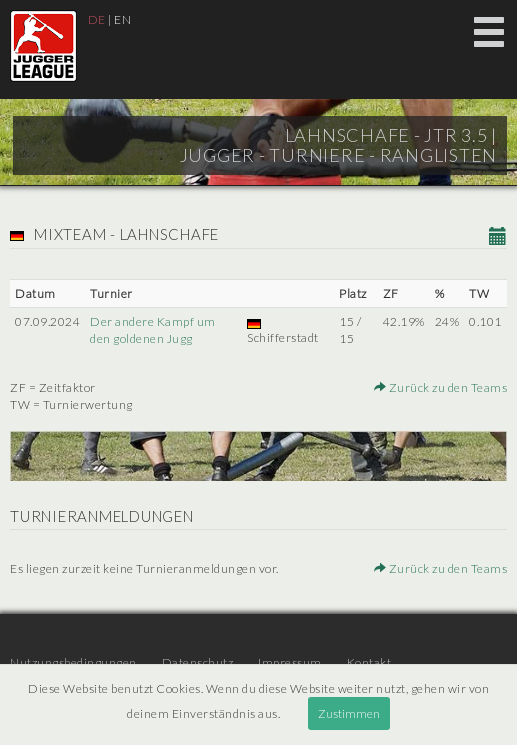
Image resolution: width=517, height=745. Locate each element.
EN (122, 19)
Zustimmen (349, 713)
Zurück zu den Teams (441, 387)
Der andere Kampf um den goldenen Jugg (153, 330)
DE (97, 19)
